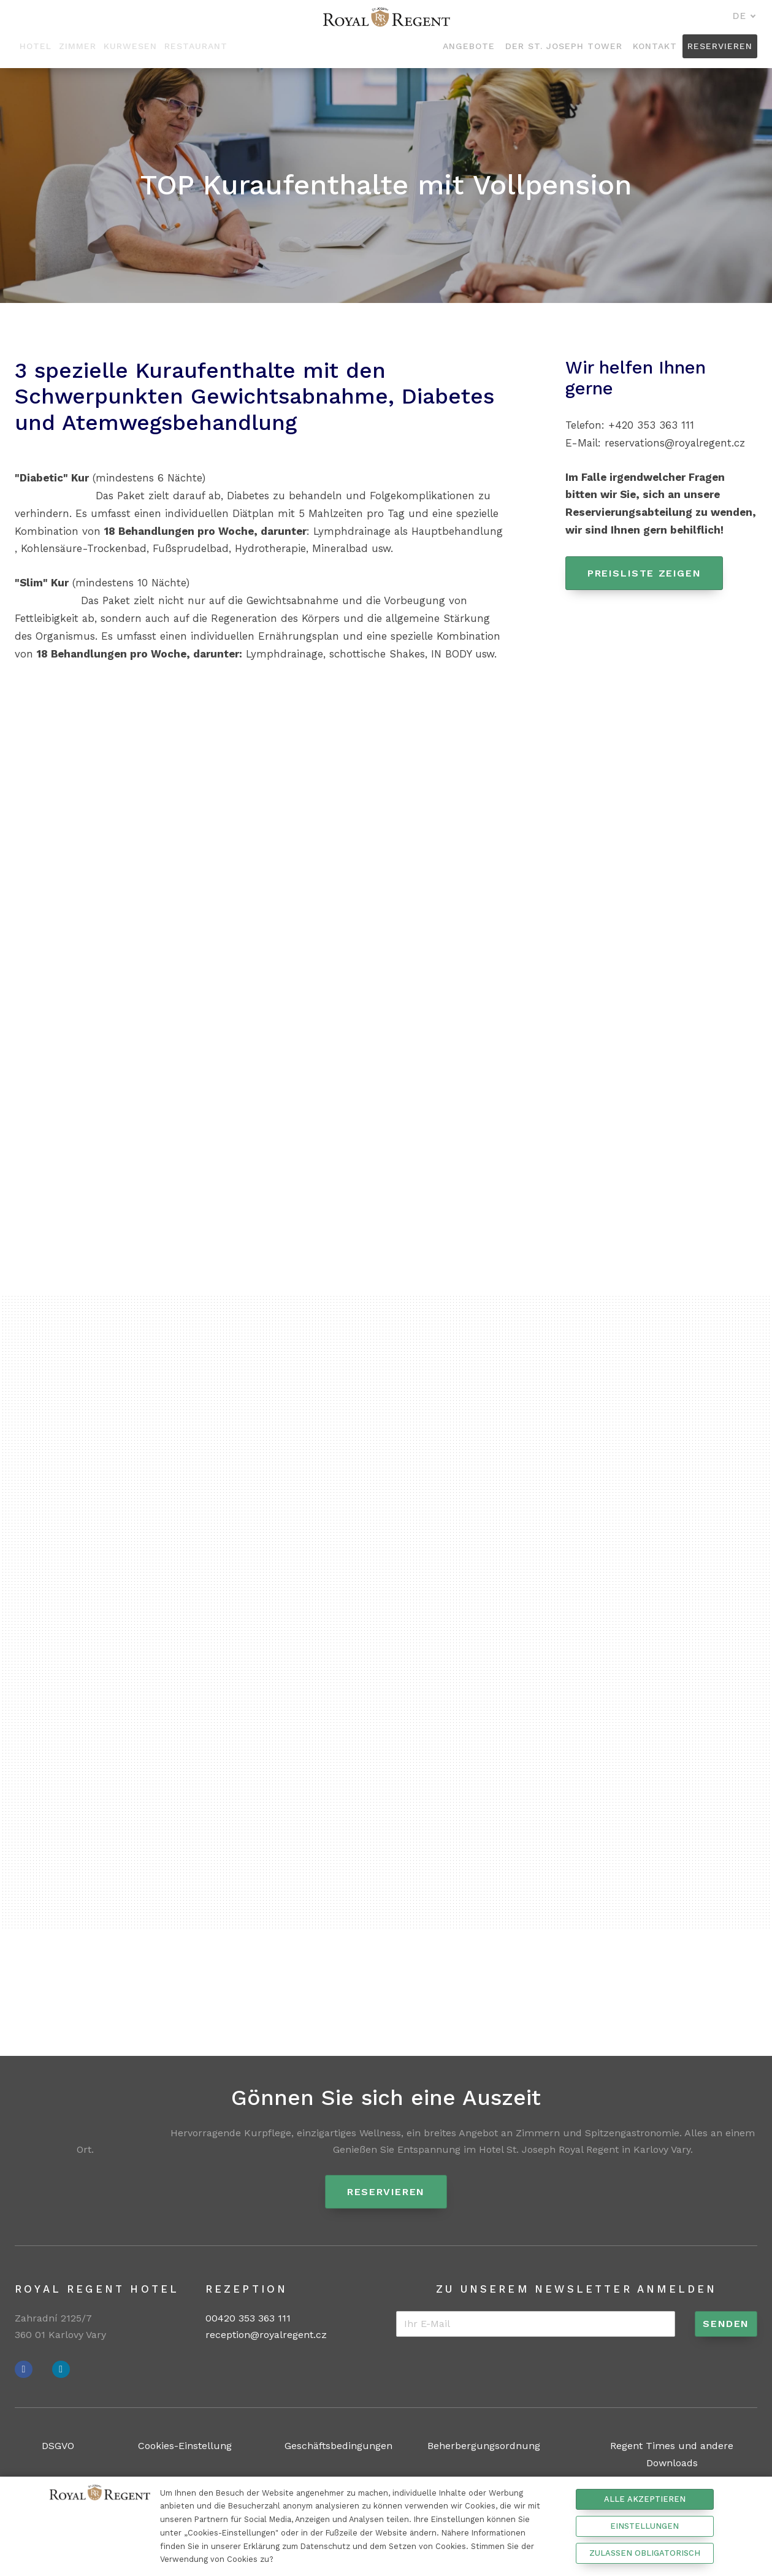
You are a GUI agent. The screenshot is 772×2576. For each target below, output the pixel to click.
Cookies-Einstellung (185, 2446)
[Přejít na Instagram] (61, 2370)
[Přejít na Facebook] (23, 2370)
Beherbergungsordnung (483, 2446)
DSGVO (58, 2446)
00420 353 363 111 (248, 2319)
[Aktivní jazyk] (744, 16)
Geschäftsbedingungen (338, 2446)
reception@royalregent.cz (266, 2335)
